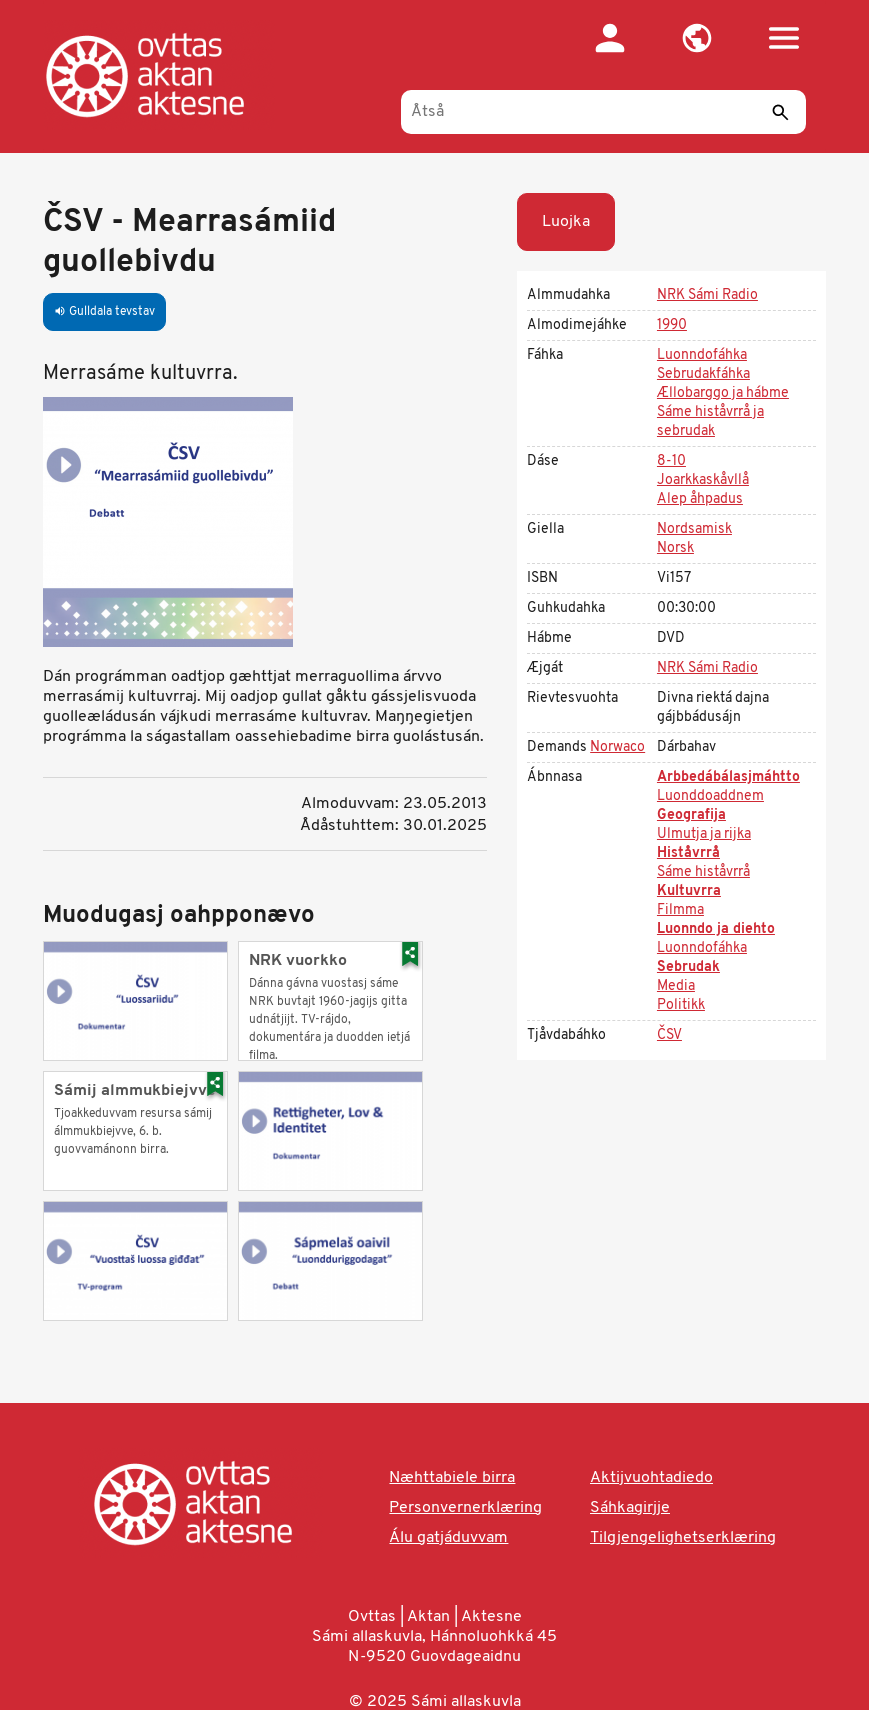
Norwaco (617, 747)
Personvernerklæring (465, 1508)
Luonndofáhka (702, 355)
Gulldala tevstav (104, 312)
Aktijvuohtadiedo (651, 1478)
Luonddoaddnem (710, 796)
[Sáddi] (781, 112)
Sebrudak (688, 967)
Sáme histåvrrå (703, 872)
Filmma (680, 910)
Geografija (691, 815)
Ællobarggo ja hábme (723, 393)
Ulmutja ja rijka (704, 834)
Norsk (675, 548)
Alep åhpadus (700, 499)
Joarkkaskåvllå (703, 480)
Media (676, 986)
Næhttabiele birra (452, 1478)
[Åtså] (603, 112)
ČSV (669, 1035)
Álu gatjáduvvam (448, 1538)
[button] (697, 38)
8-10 (671, 461)
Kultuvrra (689, 891)
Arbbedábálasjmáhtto (728, 777)
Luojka (566, 222)
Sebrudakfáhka (703, 374)
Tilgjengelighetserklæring (683, 1538)
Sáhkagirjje (630, 1508)
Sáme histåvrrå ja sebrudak (710, 422)
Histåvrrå (688, 853)
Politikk (681, 1005)
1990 (672, 325)
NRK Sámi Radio (707, 295)
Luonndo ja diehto (716, 929)
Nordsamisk (694, 529)
